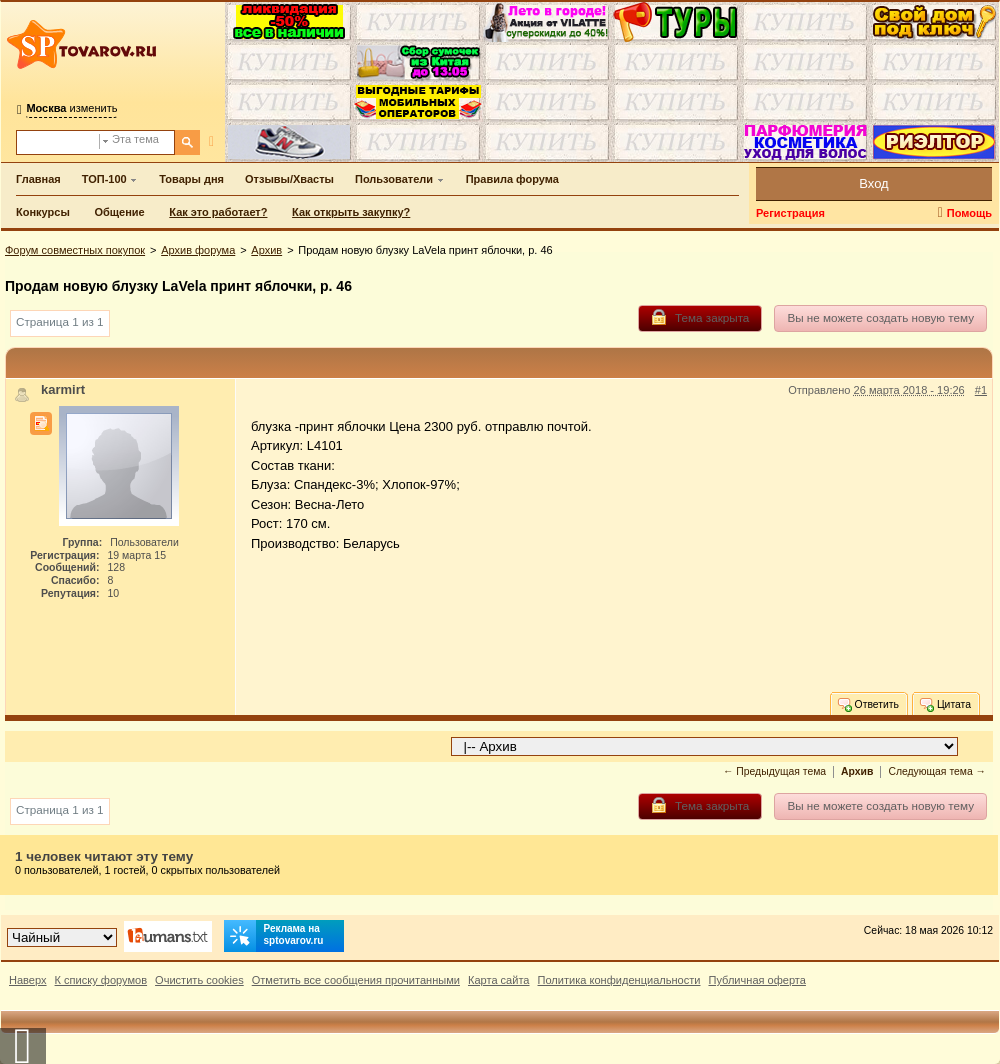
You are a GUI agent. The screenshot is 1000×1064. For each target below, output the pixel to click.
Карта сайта (499, 980)
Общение (119, 212)
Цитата (944, 704)
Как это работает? (218, 212)
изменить (71, 108)
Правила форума (512, 179)
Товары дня (191, 179)
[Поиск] (187, 142)
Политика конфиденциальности (619, 980)
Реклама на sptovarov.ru (274, 936)
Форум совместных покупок (75, 250)
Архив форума (198, 250)
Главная (38, 179)
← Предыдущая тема (774, 771)
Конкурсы (43, 212)
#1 (981, 390)
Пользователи (394, 179)
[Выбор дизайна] (62, 937)
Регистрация (790, 213)
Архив (266, 250)
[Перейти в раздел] (704, 746)
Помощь (969, 213)
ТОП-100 (104, 179)
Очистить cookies (199, 980)
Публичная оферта (756, 980)
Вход (873, 183)
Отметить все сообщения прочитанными (356, 980)
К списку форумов (101, 980)
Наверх (28, 980)
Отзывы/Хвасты (289, 179)
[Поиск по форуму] (58, 142)
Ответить (867, 704)
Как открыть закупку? (351, 212)
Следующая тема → (937, 771)
